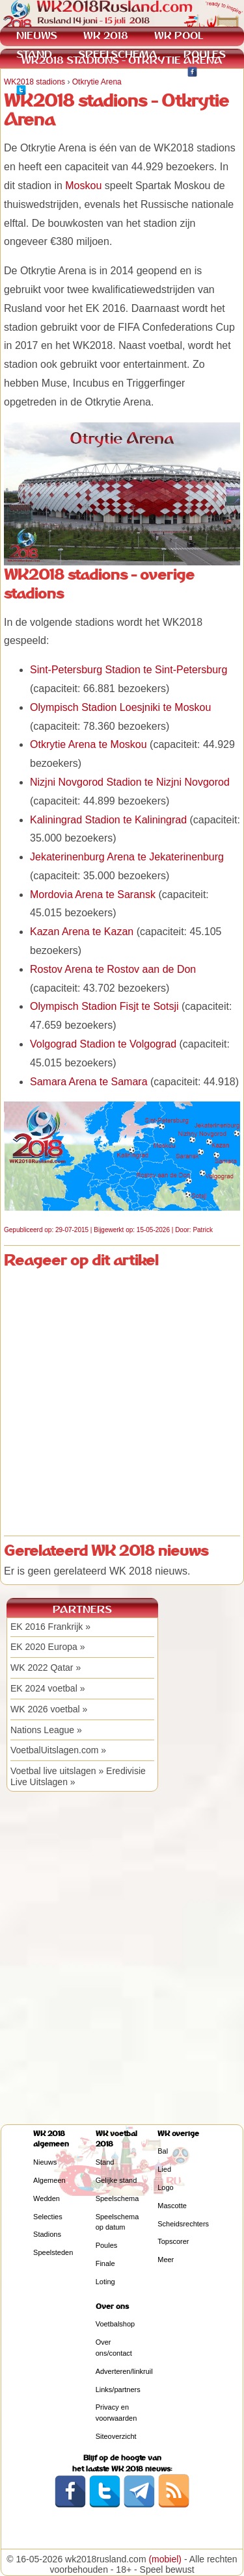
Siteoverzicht (116, 2436)
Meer (165, 2259)
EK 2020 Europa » (47, 1647)
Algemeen (49, 2180)
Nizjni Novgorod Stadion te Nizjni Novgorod (130, 782)
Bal (162, 2151)
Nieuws (45, 2162)
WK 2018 (105, 35)
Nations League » (46, 1730)
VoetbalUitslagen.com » (58, 1750)
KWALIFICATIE (124, 73)
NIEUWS (36, 35)
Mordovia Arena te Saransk (93, 894)
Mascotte (172, 2205)
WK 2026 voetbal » (48, 1709)
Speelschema (117, 2198)
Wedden (46, 2198)
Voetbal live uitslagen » (56, 1771)
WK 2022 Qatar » (45, 1667)
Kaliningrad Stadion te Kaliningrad (108, 819)
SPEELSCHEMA (117, 54)
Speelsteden (53, 2252)
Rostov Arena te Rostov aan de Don (113, 969)
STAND (34, 54)
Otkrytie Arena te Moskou (88, 744)
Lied (164, 2169)
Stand (105, 2162)
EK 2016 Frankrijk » (50, 1626)
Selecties (47, 2217)
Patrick (203, 1229)
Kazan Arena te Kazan (81, 931)
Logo (165, 2187)
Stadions (47, 2234)
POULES (204, 54)
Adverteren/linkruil (124, 2371)
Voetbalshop (115, 2324)
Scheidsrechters (183, 2224)
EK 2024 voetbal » (47, 1688)
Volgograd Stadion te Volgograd (103, 1044)
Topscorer (173, 2241)
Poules (107, 2245)
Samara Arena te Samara (89, 1081)
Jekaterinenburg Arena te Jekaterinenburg (127, 856)
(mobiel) (165, 2559)
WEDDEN (39, 73)
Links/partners (118, 2389)
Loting (105, 2282)
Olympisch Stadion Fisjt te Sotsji (104, 1006)
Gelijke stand (116, 2180)
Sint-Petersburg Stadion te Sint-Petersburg (128, 669)
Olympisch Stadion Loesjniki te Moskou (120, 707)
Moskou (83, 185)
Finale (105, 2263)
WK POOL (178, 35)
